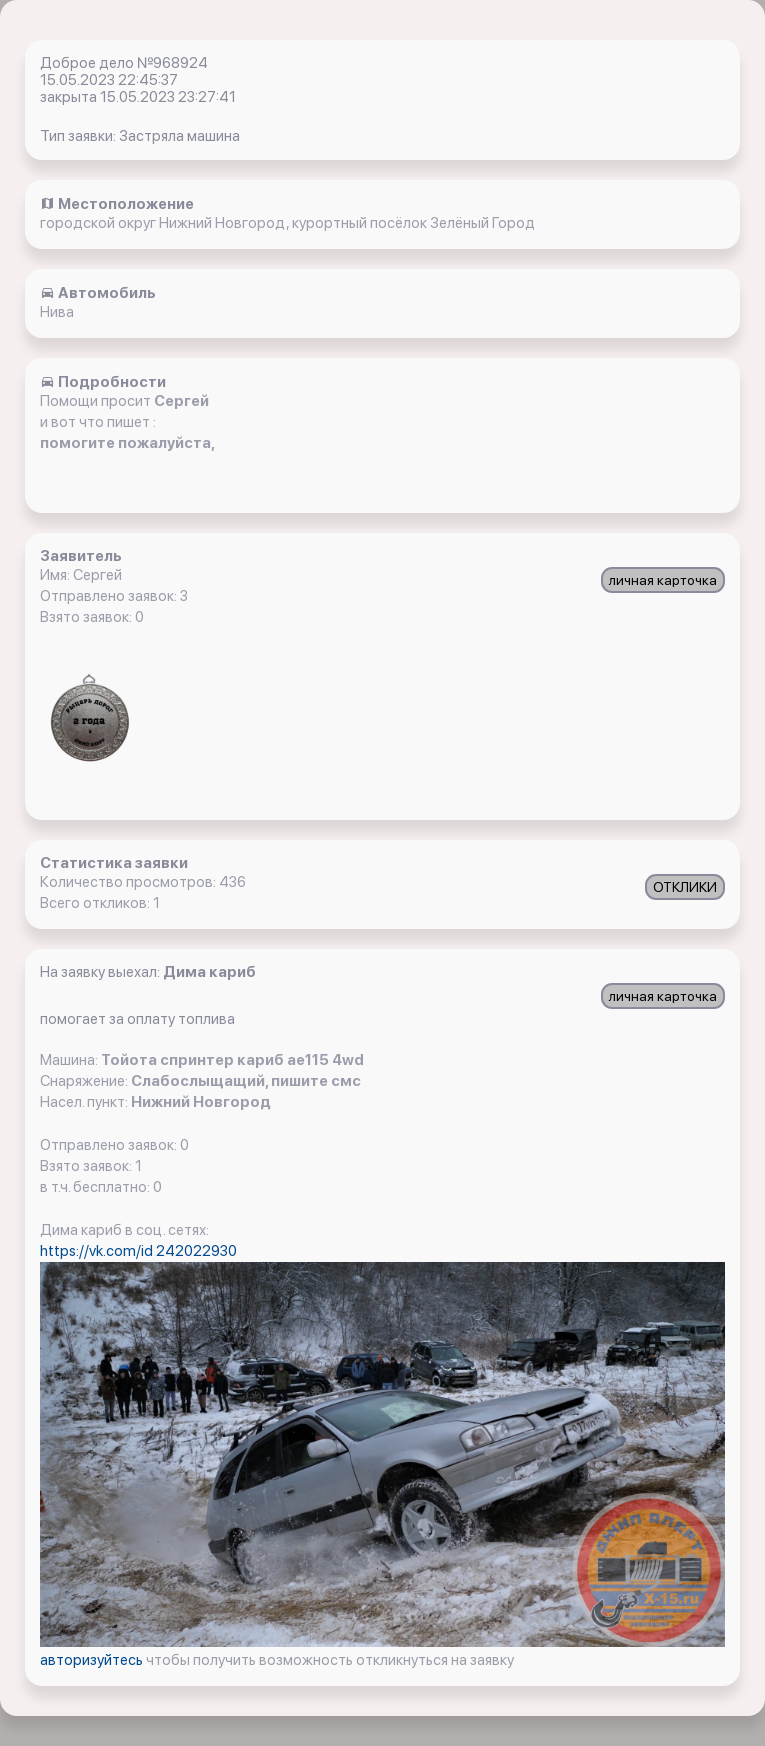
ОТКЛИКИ (685, 887)
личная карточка (663, 580)
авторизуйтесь (93, 1660)
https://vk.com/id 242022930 (138, 1251)
